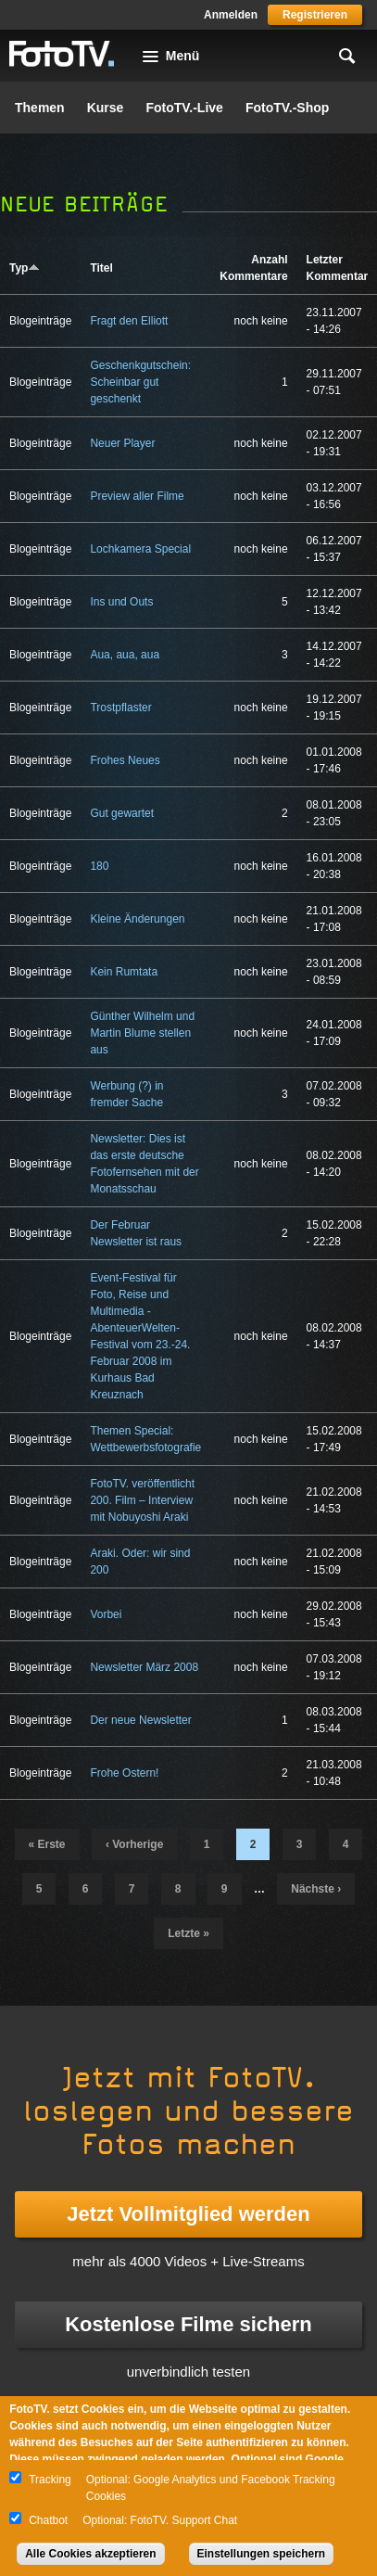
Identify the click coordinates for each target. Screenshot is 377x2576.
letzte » (188, 1933)
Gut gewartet (122, 813)
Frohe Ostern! (124, 1772)
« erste (47, 1844)
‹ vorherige (134, 1844)
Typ (24, 267)
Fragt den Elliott (129, 320)
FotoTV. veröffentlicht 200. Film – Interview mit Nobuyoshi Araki (142, 1500)
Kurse (105, 107)
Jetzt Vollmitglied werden (188, 2213)
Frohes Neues (124, 760)
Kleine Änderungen (137, 918)
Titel (101, 267)
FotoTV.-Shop (287, 107)
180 (99, 866)
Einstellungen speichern (261, 2553)
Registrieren (315, 14)
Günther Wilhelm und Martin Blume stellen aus (142, 1033)
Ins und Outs (121, 601)
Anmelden (231, 14)
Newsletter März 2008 (144, 1667)
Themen (40, 107)
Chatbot (48, 2520)
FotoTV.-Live (184, 107)
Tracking (50, 2479)
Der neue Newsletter (140, 1720)
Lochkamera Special (140, 548)
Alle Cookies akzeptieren (90, 2553)
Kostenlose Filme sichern (188, 2324)
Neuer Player (122, 443)
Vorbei (105, 1614)
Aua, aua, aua (124, 654)
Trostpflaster (120, 707)
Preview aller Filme (136, 496)
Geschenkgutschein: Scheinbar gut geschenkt (140, 382)
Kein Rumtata (123, 971)
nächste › (316, 1888)
